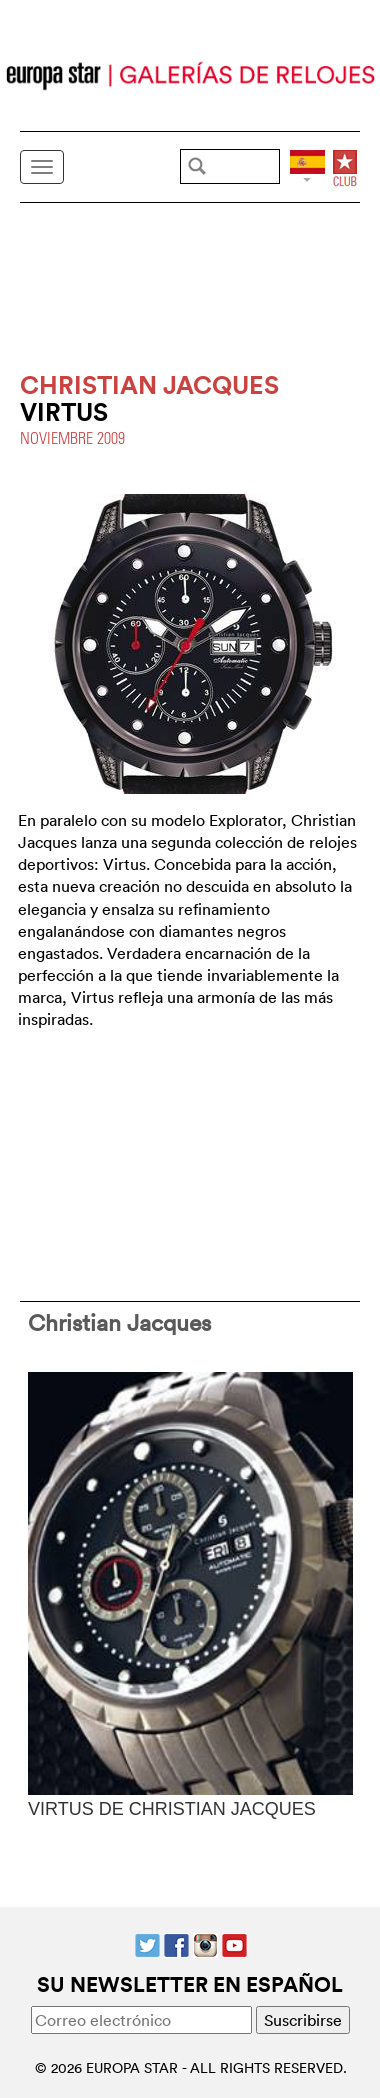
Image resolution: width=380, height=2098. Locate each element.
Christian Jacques (119, 1322)
